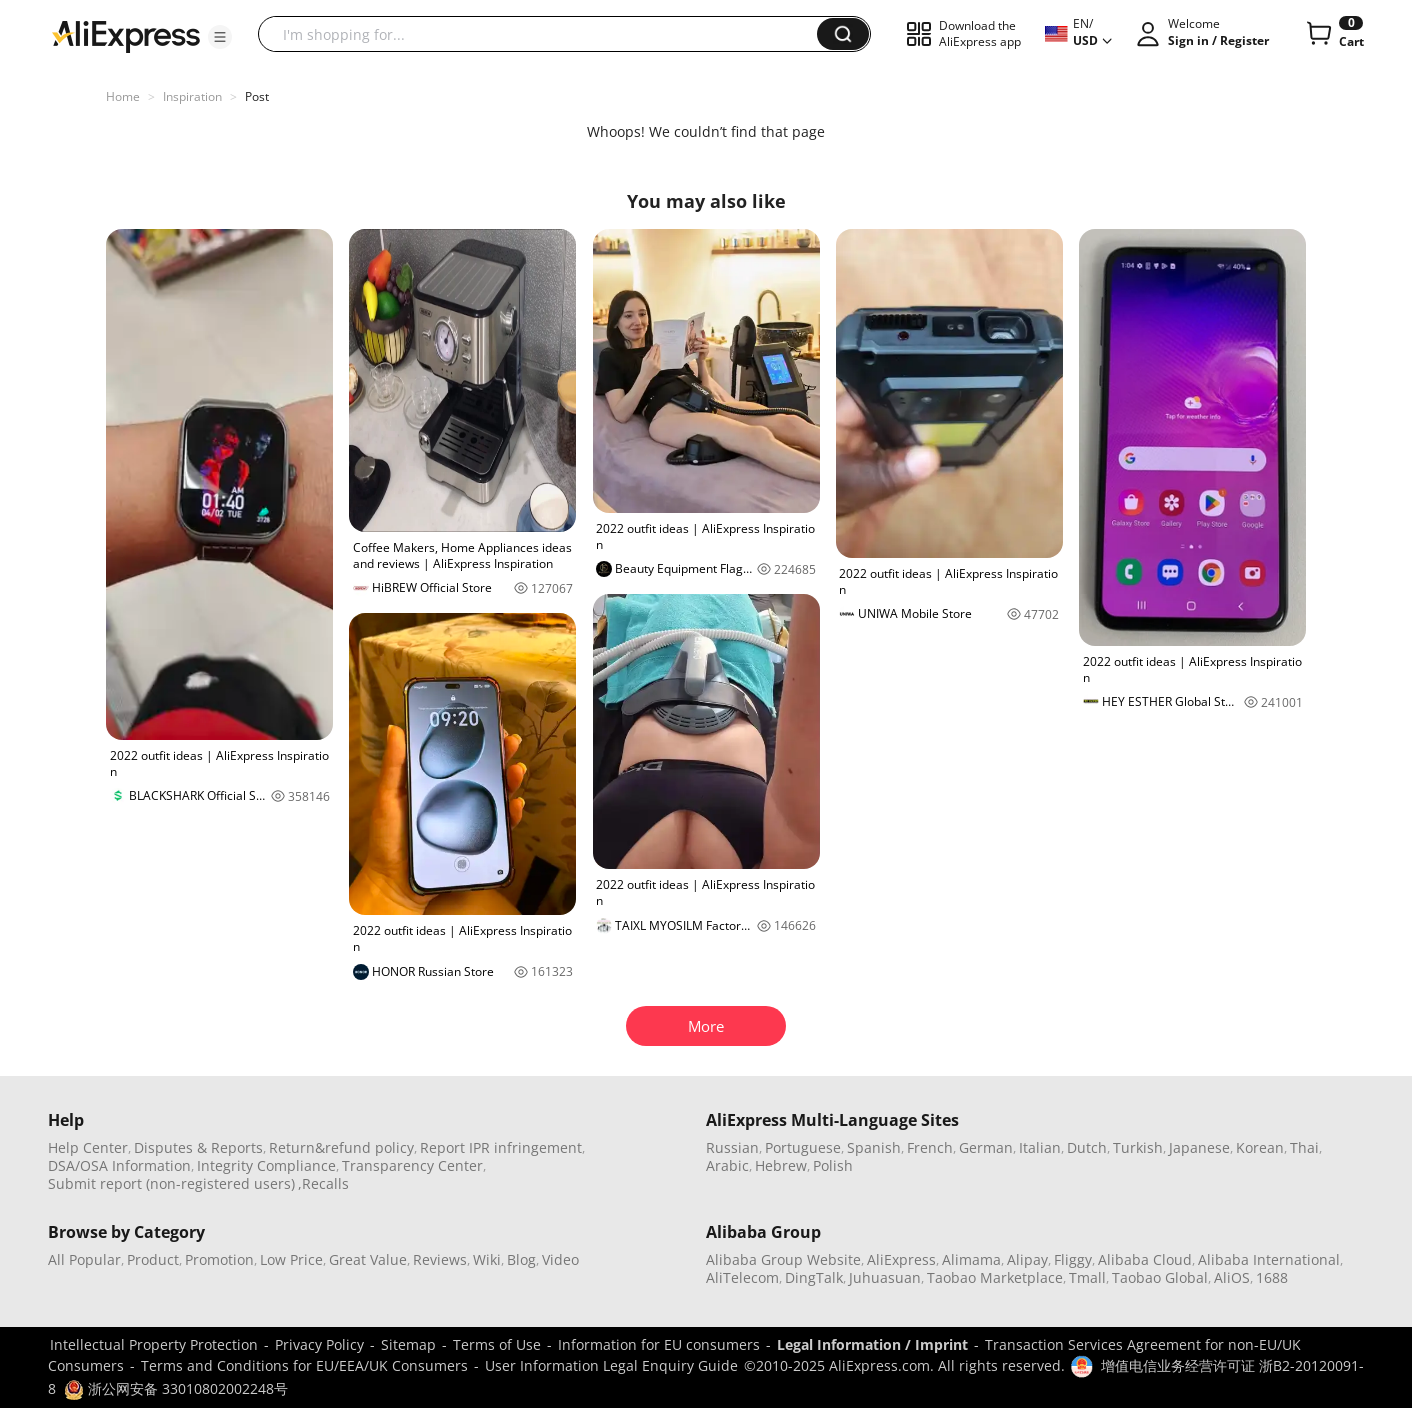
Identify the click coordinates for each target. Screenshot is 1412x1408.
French (930, 1147)
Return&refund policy (341, 1147)
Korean (1260, 1147)
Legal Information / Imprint (872, 1344)
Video (560, 1259)
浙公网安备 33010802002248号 (176, 1388)
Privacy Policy (319, 1344)
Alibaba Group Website (783, 1259)
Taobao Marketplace (995, 1277)
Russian (732, 1147)
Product (153, 1259)
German (986, 1147)
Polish (833, 1165)
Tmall (1087, 1277)
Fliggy (1073, 1259)
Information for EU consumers (659, 1344)
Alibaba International (1269, 1259)
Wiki (487, 1259)
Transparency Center (412, 1165)
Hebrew (781, 1165)
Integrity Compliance (266, 1165)
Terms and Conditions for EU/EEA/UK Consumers (304, 1365)
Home (123, 96)
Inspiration (192, 96)
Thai (1304, 1147)
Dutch (1087, 1147)
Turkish (1138, 1147)
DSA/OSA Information (119, 1165)
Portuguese (803, 1147)
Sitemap (408, 1344)
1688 (1272, 1277)
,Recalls (323, 1183)
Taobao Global (1160, 1277)
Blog (521, 1259)
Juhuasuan (885, 1277)
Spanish (874, 1147)
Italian (1040, 1147)
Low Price (291, 1259)
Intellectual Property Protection (154, 1344)
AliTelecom (742, 1277)
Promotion (219, 1259)
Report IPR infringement (501, 1147)
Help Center (88, 1147)
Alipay (1027, 1259)
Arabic (727, 1165)
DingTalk (814, 1277)
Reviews (440, 1259)
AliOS (1232, 1277)
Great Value (368, 1259)
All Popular (84, 1259)
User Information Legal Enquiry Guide (611, 1365)
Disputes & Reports (198, 1147)
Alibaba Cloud (1145, 1259)
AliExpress (901, 1259)
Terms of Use (497, 1344)
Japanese (1199, 1147)
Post (257, 96)
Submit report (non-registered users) (171, 1183)
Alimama (971, 1259)
